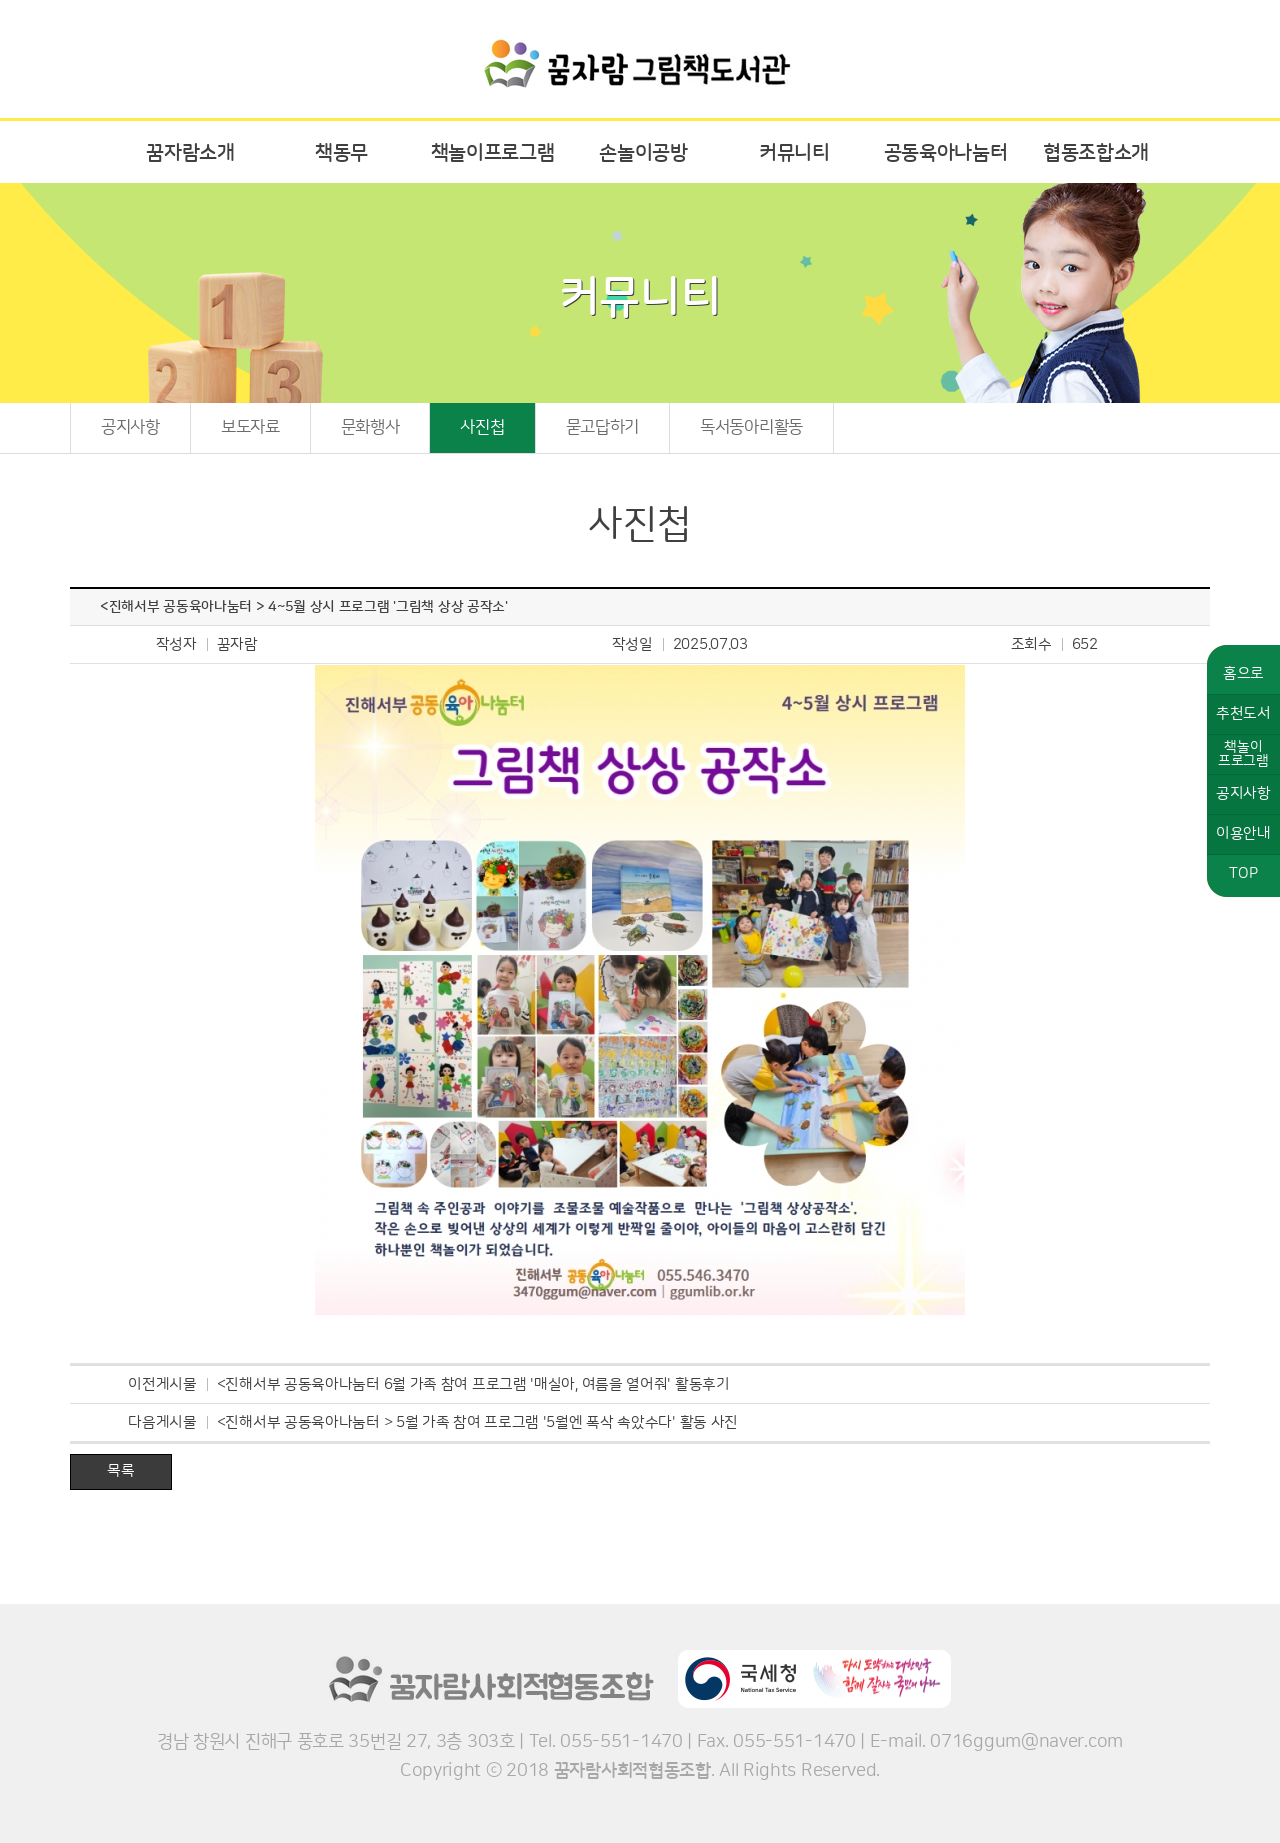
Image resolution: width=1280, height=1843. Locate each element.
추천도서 (1243, 713)
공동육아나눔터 (946, 153)
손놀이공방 (643, 153)
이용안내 (1243, 833)
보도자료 (250, 427)
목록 (120, 1470)
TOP (1243, 873)
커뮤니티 (794, 153)
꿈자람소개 (190, 153)
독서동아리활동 (751, 427)
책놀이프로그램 (493, 153)
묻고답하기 (603, 427)
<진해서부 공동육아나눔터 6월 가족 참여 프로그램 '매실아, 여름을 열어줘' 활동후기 (473, 1384)
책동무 (341, 153)
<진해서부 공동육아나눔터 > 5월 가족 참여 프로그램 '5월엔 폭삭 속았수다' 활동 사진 (477, 1422)
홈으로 (1243, 673)
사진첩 (482, 427)
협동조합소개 (1096, 153)
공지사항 (130, 427)
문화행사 (370, 427)
